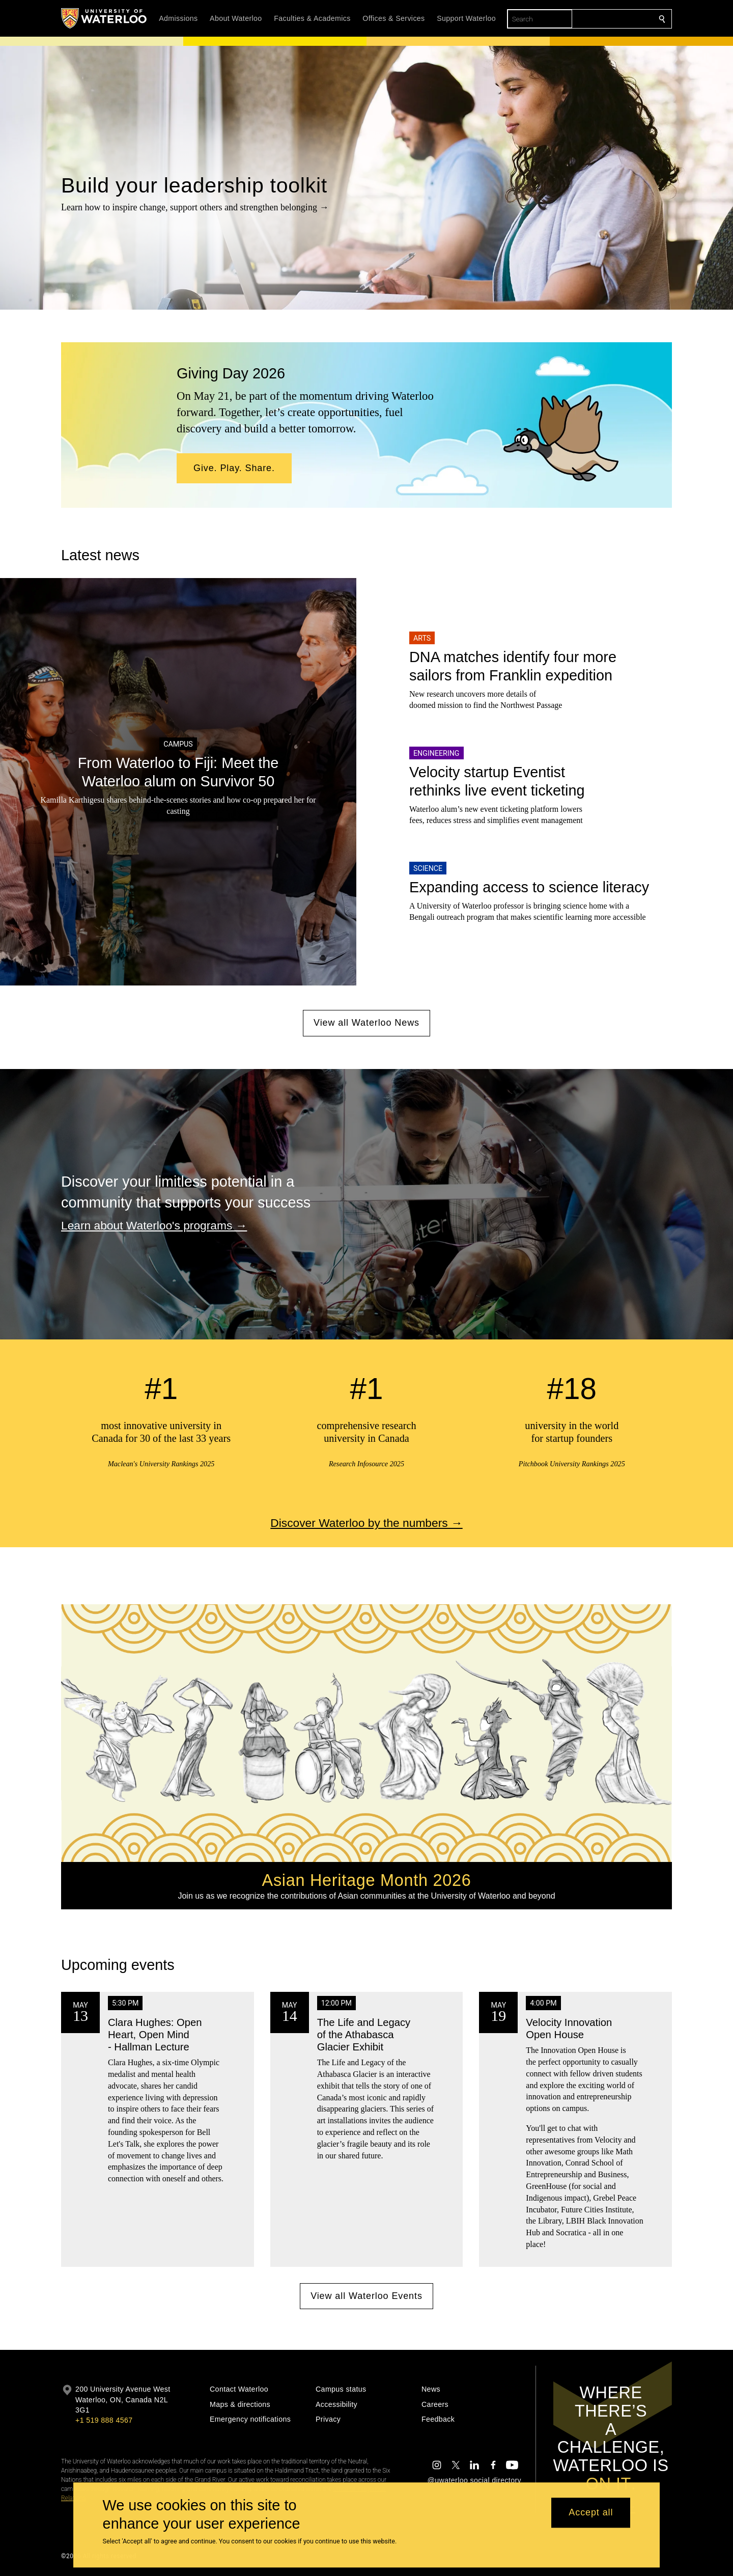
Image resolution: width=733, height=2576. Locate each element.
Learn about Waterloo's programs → (154, 1225)
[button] (234, 468)
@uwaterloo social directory (474, 2480)
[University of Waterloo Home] (104, 18)
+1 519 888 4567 (103, 2420)
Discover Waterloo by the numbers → (366, 1522)
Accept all (591, 2513)
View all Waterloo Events (366, 2296)
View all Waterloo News (366, 1023)
